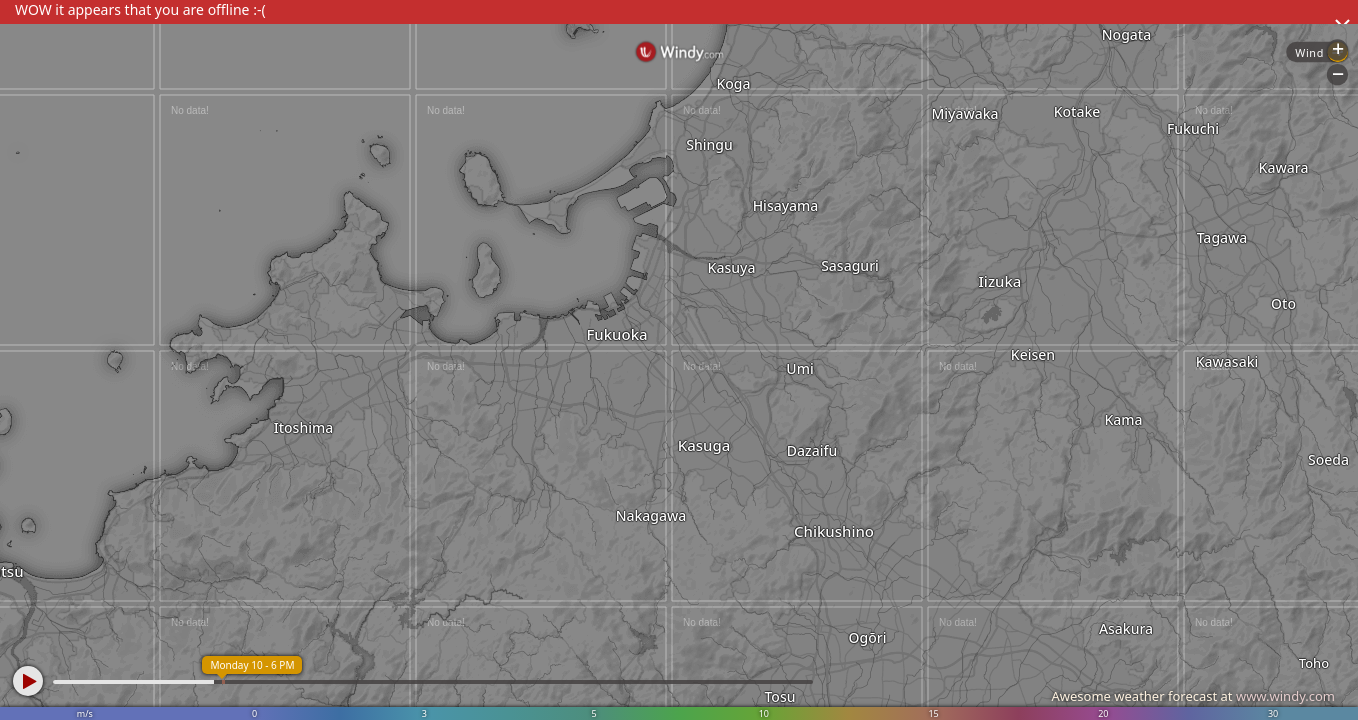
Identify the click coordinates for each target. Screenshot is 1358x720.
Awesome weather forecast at (1193, 696)
